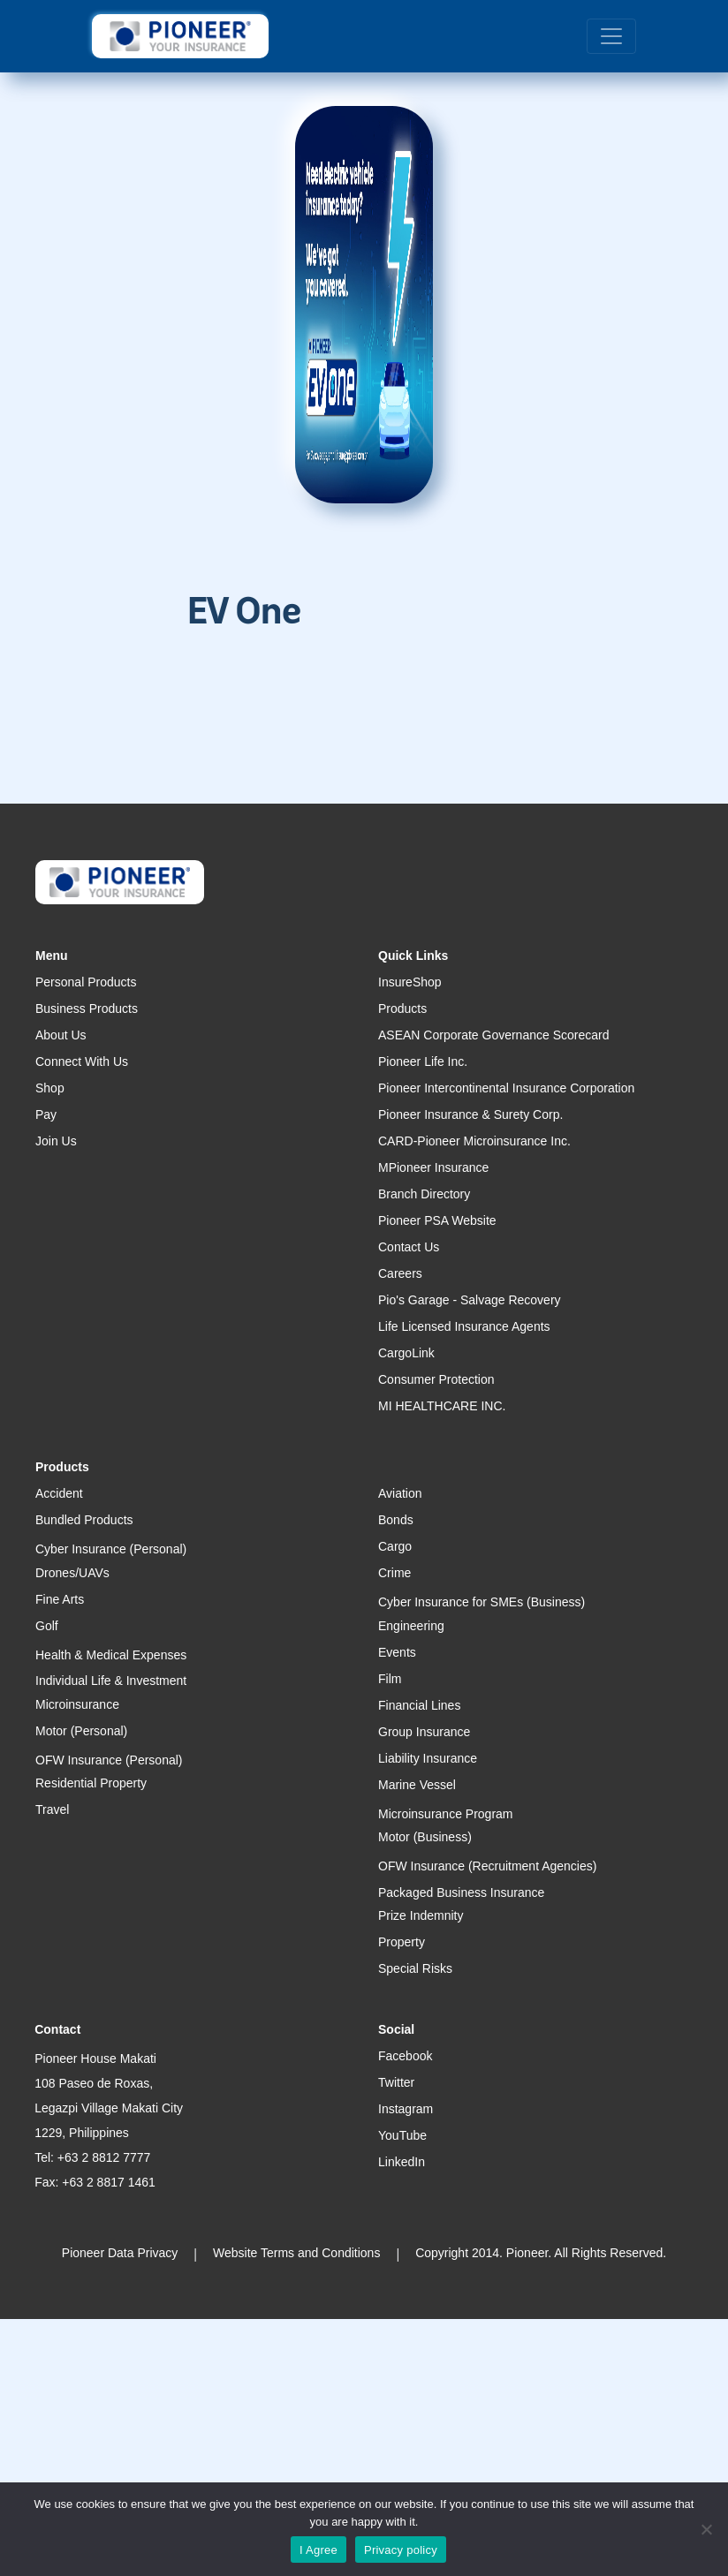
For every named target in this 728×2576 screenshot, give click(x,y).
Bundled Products (84, 1520)
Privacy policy (400, 2550)
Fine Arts (59, 1599)
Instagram (405, 2109)
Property (401, 1942)
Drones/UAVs (72, 1573)
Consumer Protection (436, 1379)
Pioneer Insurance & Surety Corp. (470, 1114)
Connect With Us (81, 1061)
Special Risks (415, 1968)
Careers (400, 1273)
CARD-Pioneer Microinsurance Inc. (474, 1141)
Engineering (411, 1626)
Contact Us (408, 1247)
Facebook (405, 2056)
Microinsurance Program (445, 1814)
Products (402, 1008)
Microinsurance (77, 1704)
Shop (49, 1088)
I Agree (318, 2550)
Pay (46, 1114)
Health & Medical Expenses (110, 1655)
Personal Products (85, 982)
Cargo (395, 1546)
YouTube (402, 2135)
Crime (394, 1573)
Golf (46, 1626)
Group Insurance (424, 1732)
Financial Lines (419, 1705)
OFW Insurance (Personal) (109, 1760)
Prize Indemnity (420, 1915)
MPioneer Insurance (433, 1167)
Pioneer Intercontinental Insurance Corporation (506, 1088)
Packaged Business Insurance (461, 1892)
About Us (61, 1035)
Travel (52, 1809)
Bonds (395, 1520)
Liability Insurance (427, 1758)
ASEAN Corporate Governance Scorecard (493, 1035)
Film (389, 1679)
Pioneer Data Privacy (120, 2253)
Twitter (396, 2082)
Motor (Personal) (81, 1731)
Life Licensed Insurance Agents (464, 1326)
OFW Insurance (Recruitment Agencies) (487, 1866)
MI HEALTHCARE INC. (441, 1406)
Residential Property (91, 1783)
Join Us (56, 1141)
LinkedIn (401, 2162)
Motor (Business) (425, 1837)
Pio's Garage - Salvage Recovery (469, 1300)
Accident (59, 1493)
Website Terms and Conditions (296, 2253)
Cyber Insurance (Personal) (110, 1549)
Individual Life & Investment (110, 1680)
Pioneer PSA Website (437, 1220)
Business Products (86, 1008)
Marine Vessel (417, 1785)
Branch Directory (424, 1194)
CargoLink (406, 1353)
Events (397, 1652)
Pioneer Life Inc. (422, 1061)
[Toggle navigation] (611, 36)
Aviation (400, 1493)
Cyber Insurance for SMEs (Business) (481, 1602)
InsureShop (410, 982)
